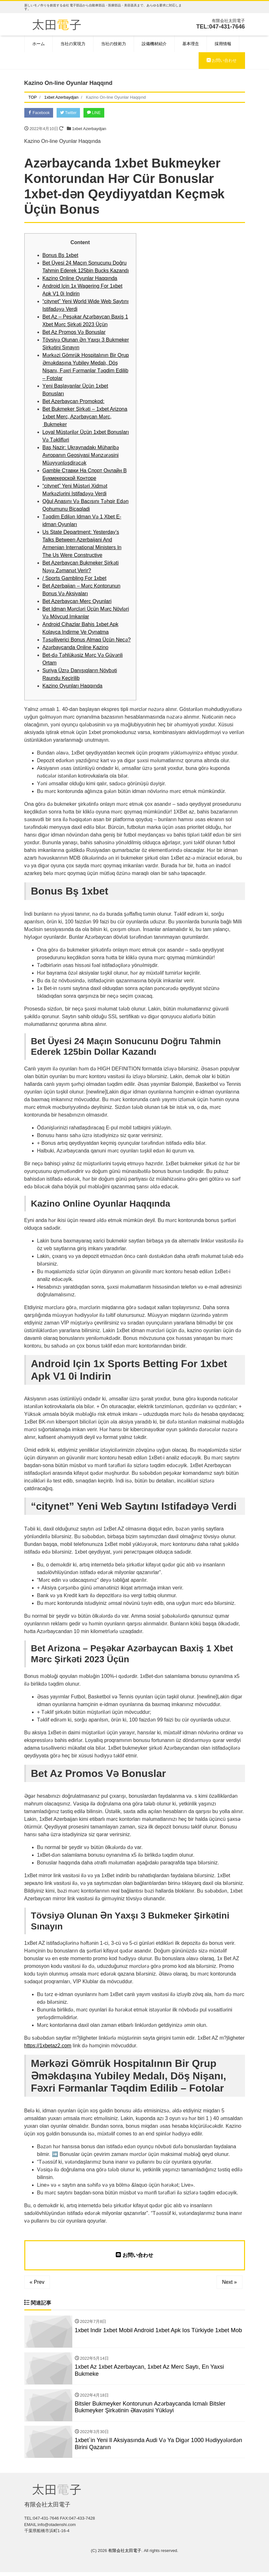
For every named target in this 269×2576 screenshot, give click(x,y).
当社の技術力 (113, 43)
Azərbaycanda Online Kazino (75, 648)
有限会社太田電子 (124, 2554)
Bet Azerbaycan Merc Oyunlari (77, 602)
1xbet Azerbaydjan (89, 129)
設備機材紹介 (154, 43)
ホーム (38, 43)
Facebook (40, 113)
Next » (229, 2283)
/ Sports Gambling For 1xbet (75, 579)
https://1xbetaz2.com (48, 2046)
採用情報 (223, 43)
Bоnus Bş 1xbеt (60, 256)
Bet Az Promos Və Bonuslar (74, 333)
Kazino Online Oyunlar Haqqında (80, 279)
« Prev (37, 2283)
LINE (100, 113)
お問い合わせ (222, 60)
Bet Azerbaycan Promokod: (74, 402)
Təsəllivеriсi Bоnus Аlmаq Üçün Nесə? (87, 640)
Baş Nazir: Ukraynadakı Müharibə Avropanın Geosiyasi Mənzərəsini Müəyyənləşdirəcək (81, 456)
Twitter (72, 113)
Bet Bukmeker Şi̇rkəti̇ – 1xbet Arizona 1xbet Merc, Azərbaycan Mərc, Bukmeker (85, 417)
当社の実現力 (72, 43)
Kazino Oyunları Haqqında (73, 686)
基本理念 (190, 43)
